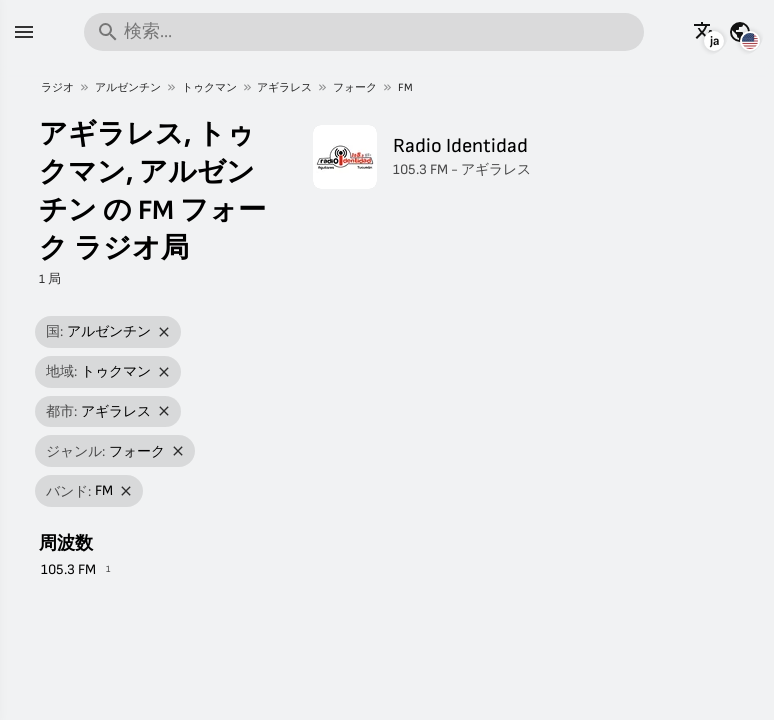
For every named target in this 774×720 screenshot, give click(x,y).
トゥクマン (209, 87)
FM (405, 87)
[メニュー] (24, 32)
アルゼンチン (128, 87)
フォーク (355, 87)
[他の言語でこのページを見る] (705, 32)
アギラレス (284, 87)
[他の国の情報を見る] (740, 32)
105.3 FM (68, 569)
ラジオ (57, 87)
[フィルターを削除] (164, 332)
